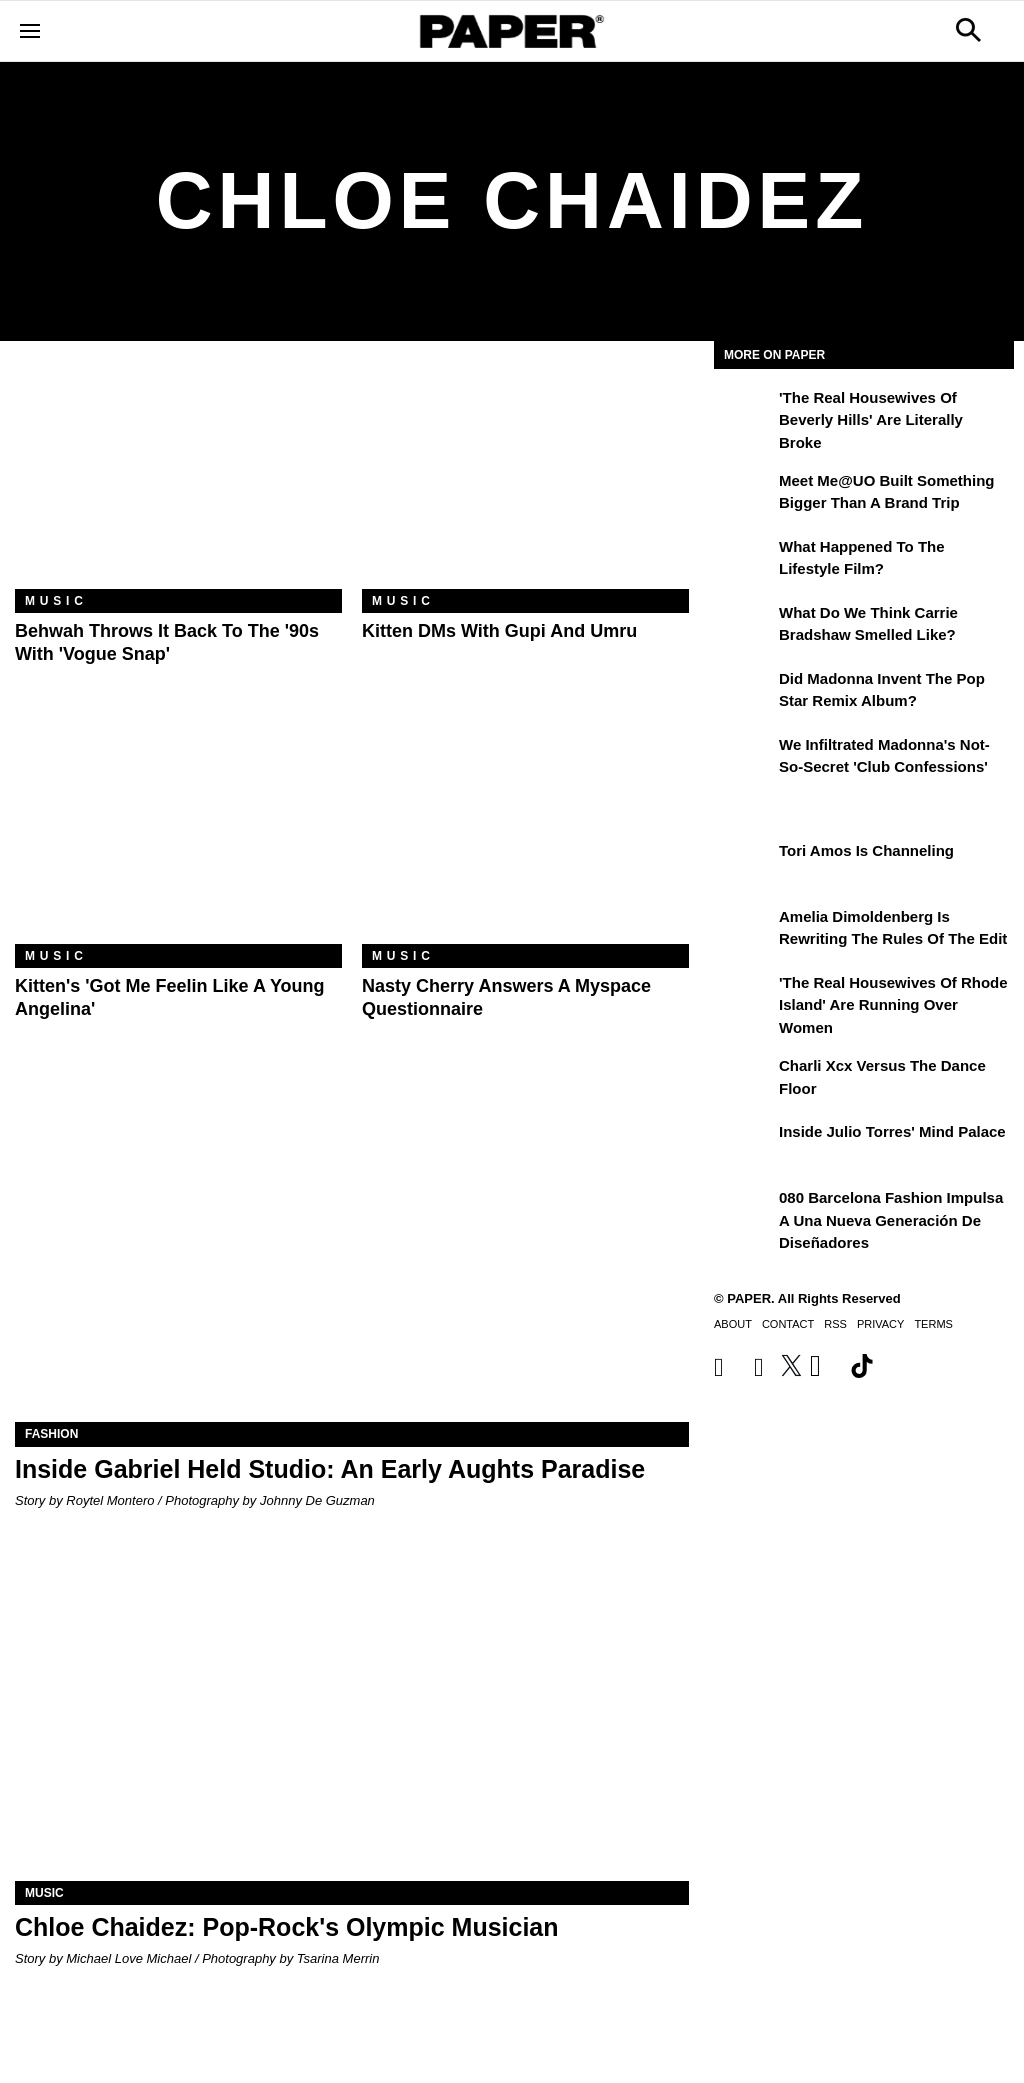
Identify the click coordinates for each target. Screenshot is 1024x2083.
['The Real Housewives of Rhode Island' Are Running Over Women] (744, 997)
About (733, 1324)
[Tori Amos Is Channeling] (744, 865)
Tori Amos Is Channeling (866, 850)
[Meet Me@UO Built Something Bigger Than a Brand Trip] (744, 495)
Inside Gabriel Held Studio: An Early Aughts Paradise (330, 1469)
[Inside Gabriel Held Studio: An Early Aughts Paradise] (352, 1253)
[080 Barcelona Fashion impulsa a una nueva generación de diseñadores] (744, 1212)
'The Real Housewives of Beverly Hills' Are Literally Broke (871, 420)
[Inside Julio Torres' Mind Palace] (744, 1146)
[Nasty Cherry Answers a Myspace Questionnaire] (525, 835)
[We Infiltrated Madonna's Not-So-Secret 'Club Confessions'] (744, 759)
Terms (933, 1324)
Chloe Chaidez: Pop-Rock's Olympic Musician (287, 1927)
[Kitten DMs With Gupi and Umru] (525, 480)
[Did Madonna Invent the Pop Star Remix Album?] (744, 693)
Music (56, 601)
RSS (835, 1324)
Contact (788, 1324)
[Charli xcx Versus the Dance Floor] (744, 1080)
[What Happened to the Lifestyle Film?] (744, 561)
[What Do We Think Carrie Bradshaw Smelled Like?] (744, 627)
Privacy (880, 1324)
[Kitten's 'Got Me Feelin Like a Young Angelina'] (178, 835)
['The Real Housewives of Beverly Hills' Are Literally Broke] (744, 412)
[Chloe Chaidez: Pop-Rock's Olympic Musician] (352, 1712)
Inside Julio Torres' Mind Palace (892, 1131)
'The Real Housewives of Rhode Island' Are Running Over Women (893, 1005)
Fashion (51, 1434)
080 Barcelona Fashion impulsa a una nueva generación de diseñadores (891, 1220)
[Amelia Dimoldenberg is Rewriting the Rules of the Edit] (744, 931)
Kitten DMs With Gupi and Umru (499, 631)
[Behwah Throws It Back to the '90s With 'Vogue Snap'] (178, 480)
